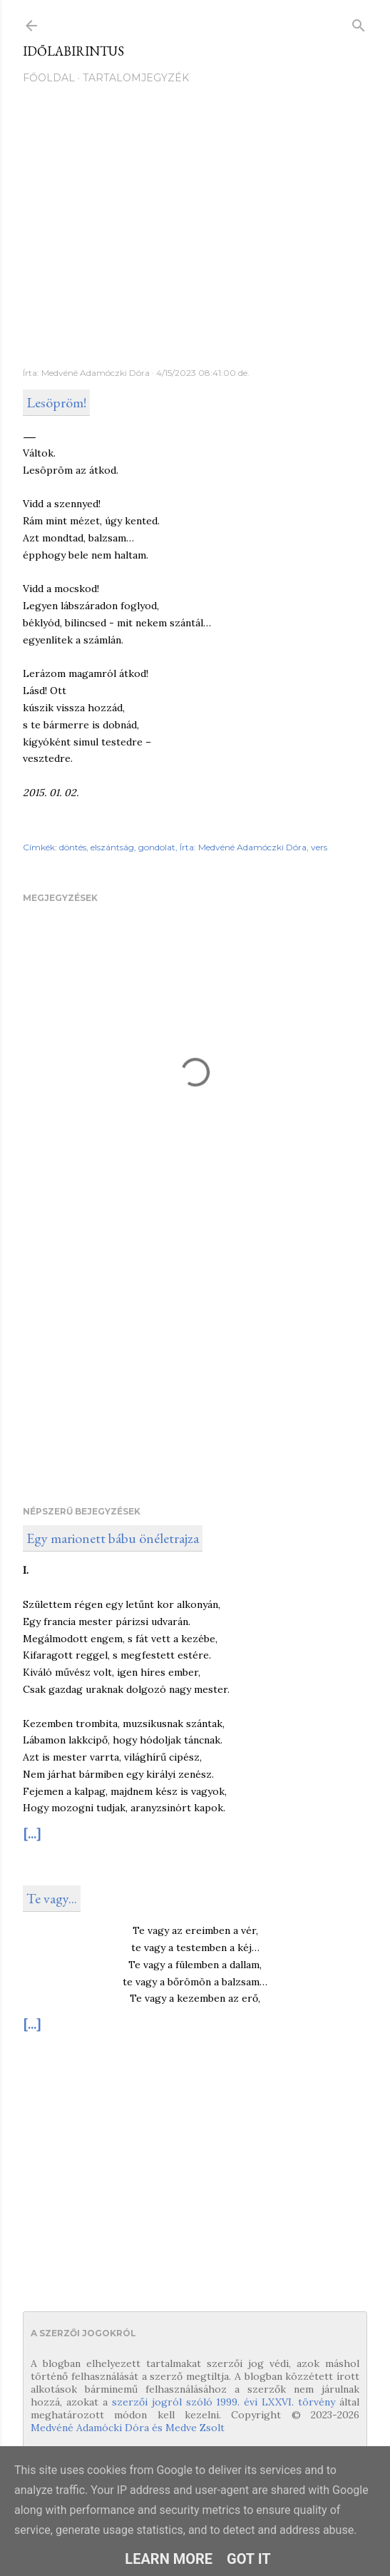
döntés (72, 847)
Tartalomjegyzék (136, 77)
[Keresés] (358, 22)
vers (319, 847)
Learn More (168, 2558)
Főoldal (49, 77)
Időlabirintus (73, 51)
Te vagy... (51, 1898)
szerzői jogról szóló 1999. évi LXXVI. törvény (223, 2402)
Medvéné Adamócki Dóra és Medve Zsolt (128, 2427)
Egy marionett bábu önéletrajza (112, 1538)
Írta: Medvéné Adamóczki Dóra (243, 847)
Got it (249, 2558)
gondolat (156, 847)
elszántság (112, 847)
